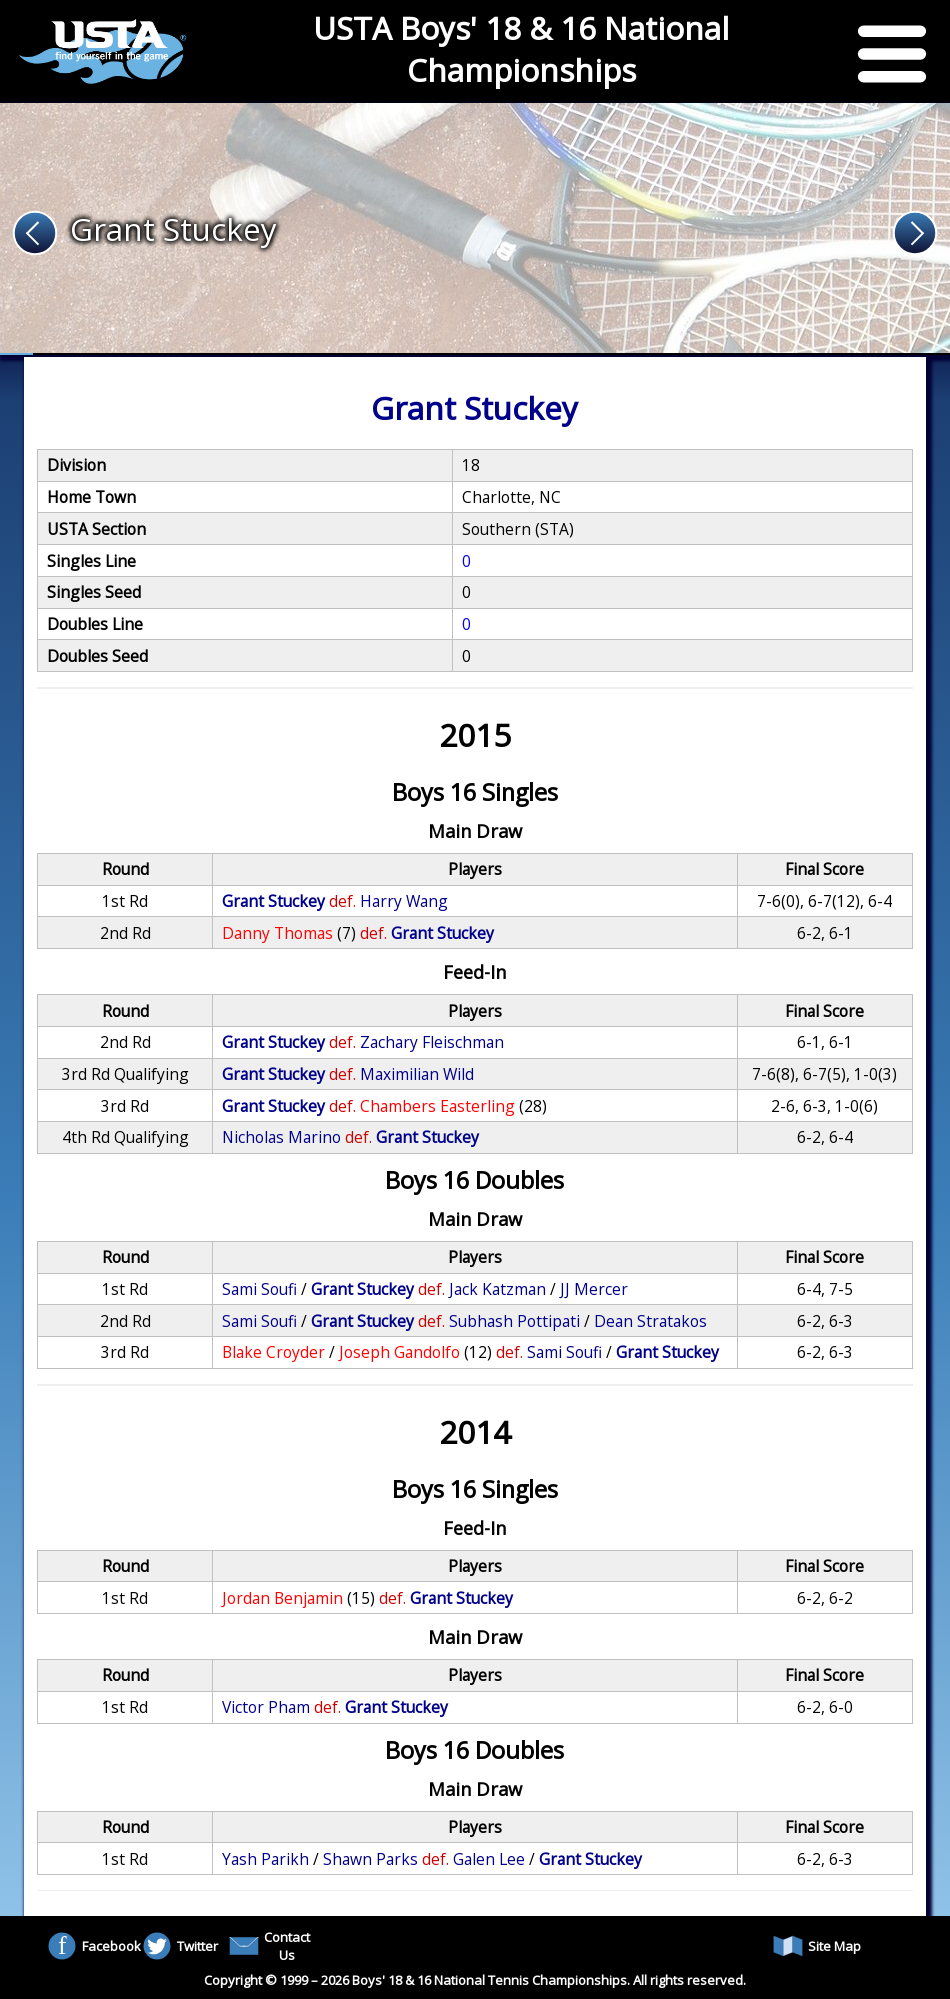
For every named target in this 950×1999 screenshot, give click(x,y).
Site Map (817, 1946)
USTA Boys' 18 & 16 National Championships (521, 49)
